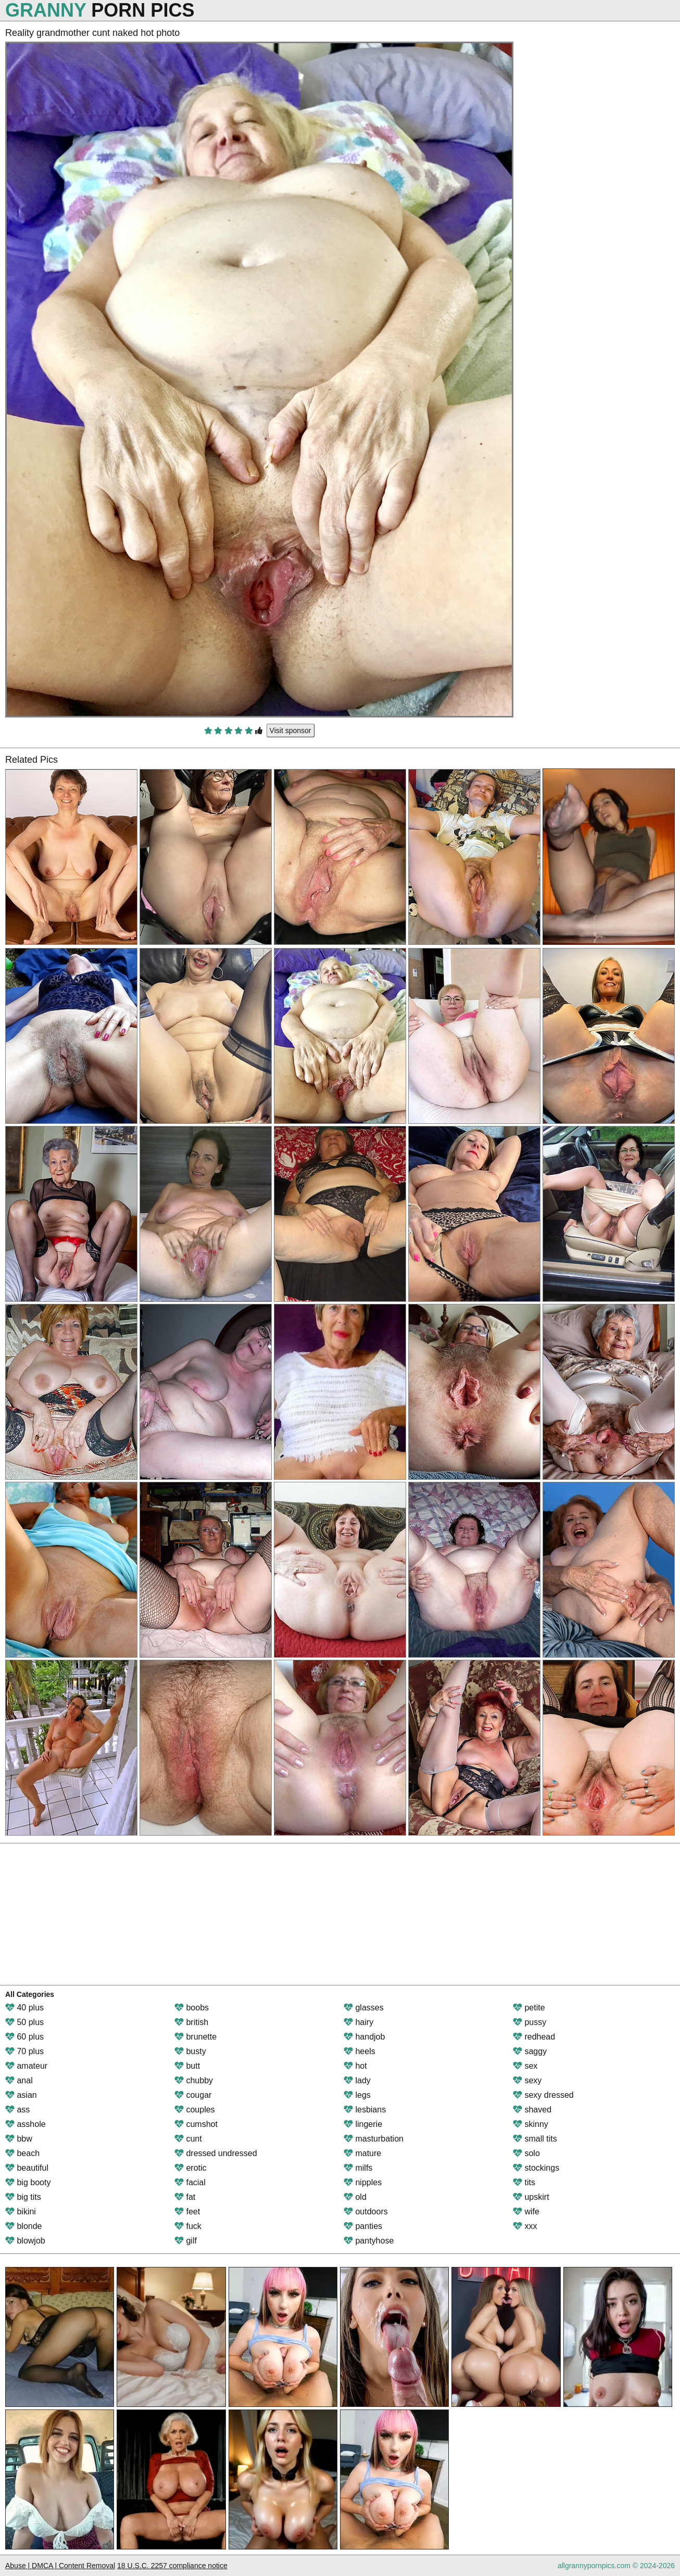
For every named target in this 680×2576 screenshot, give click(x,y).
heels (359, 2051)
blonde (23, 2226)
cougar (192, 2095)
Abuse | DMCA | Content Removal (60, 2565)
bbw (18, 2138)
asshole (25, 2124)
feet (187, 2211)
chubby (193, 2080)
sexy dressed (543, 2095)
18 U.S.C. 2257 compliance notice (172, 2565)
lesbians (365, 2109)
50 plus (24, 2022)
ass (17, 2109)
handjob (364, 2036)
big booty (28, 2182)
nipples (363, 2182)
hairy (358, 2022)
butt (187, 2065)
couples (194, 2109)
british (191, 2022)
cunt (188, 2138)
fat (184, 2197)
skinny (530, 2124)
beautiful (26, 2167)
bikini (20, 2211)
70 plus (24, 2051)
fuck (188, 2226)
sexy (527, 2080)
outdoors (366, 2211)
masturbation (374, 2138)
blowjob (25, 2240)
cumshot (196, 2124)
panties (363, 2226)
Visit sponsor (290, 730)
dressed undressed (215, 2153)
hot (355, 2065)
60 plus (24, 2036)
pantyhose (369, 2240)
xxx (525, 2226)
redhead (534, 2036)
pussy (529, 2022)
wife (526, 2211)
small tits (535, 2138)
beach (22, 2153)
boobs (191, 2007)
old (355, 2197)
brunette (195, 2036)
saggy (530, 2051)
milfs (358, 2167)
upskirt (531, 2197)
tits (524, 2182)
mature (362, 2153)
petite (529, 2007)
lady (357, 2080)
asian (21, 2095)
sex (525, 2065)
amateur (26, 2065)
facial (190, 2182)
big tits (23, 2197)
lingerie (363, 2124)
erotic (190, 2167)
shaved (532, 2109)
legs (357, 2095)
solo (526, 2153)
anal (19, 2080)
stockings (536, 2167)
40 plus (24, 2007)
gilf (185, 2240)
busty (190, 2051)
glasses (364, 2007)
